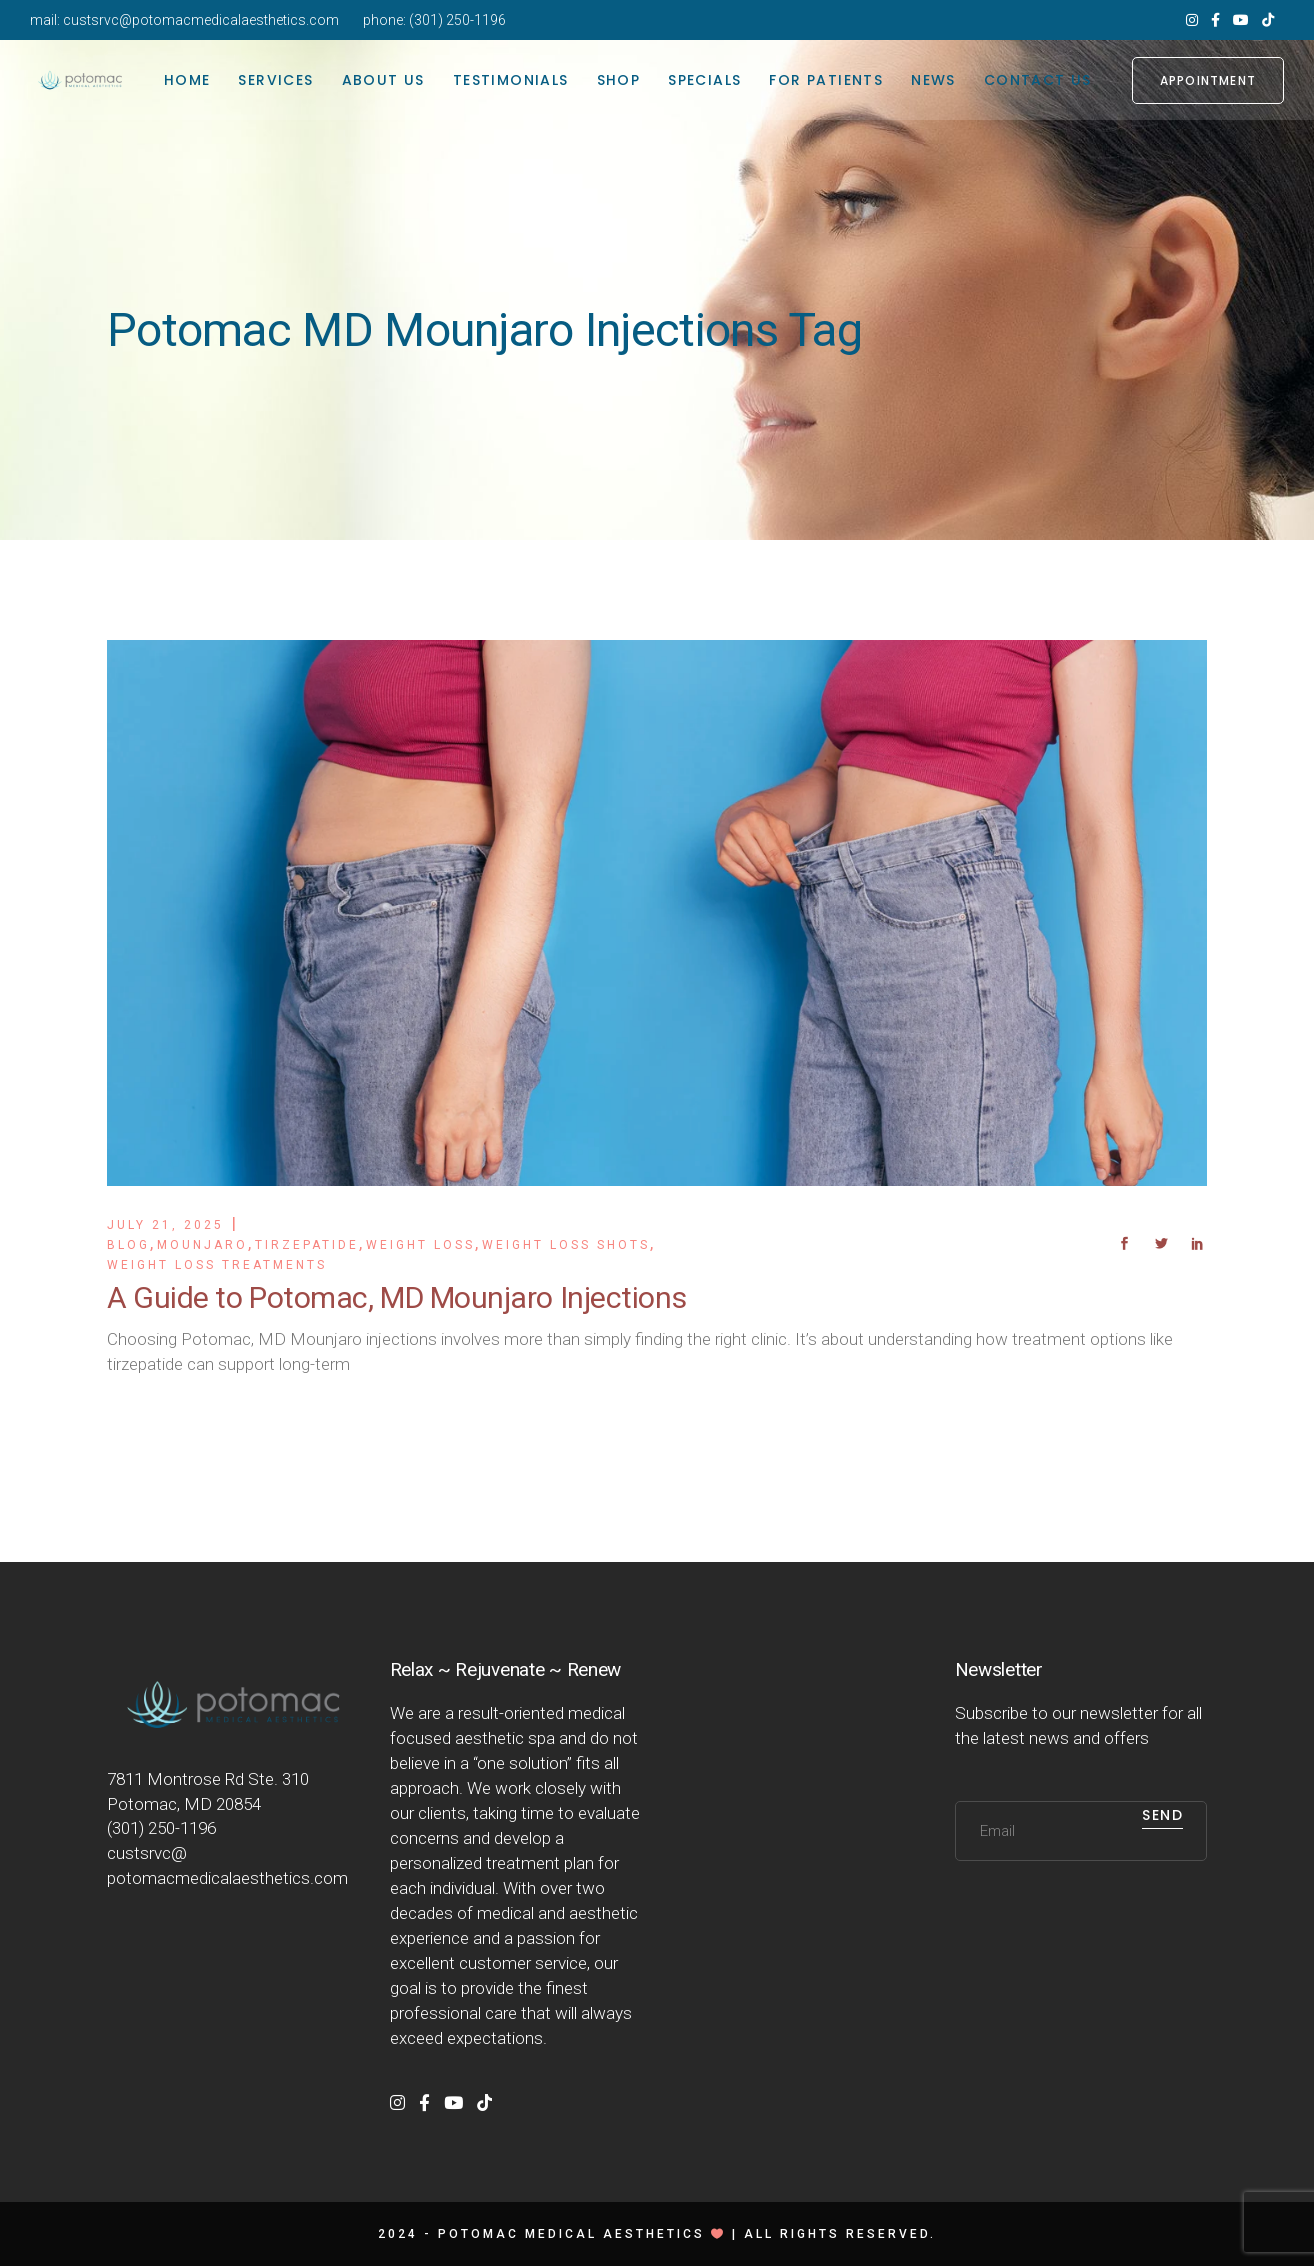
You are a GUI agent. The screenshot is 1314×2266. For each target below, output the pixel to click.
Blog (128, 1245)
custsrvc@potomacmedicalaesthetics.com (201, 20)
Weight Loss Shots (566, 1245)
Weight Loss (420, 1245)
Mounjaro (202, 1245)
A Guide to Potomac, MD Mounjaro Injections (396, 1297)
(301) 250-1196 (457, 20)
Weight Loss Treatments (217, 1265)
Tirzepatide (307, 1245)
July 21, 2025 (165, 1225)
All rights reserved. (840, 2234)
